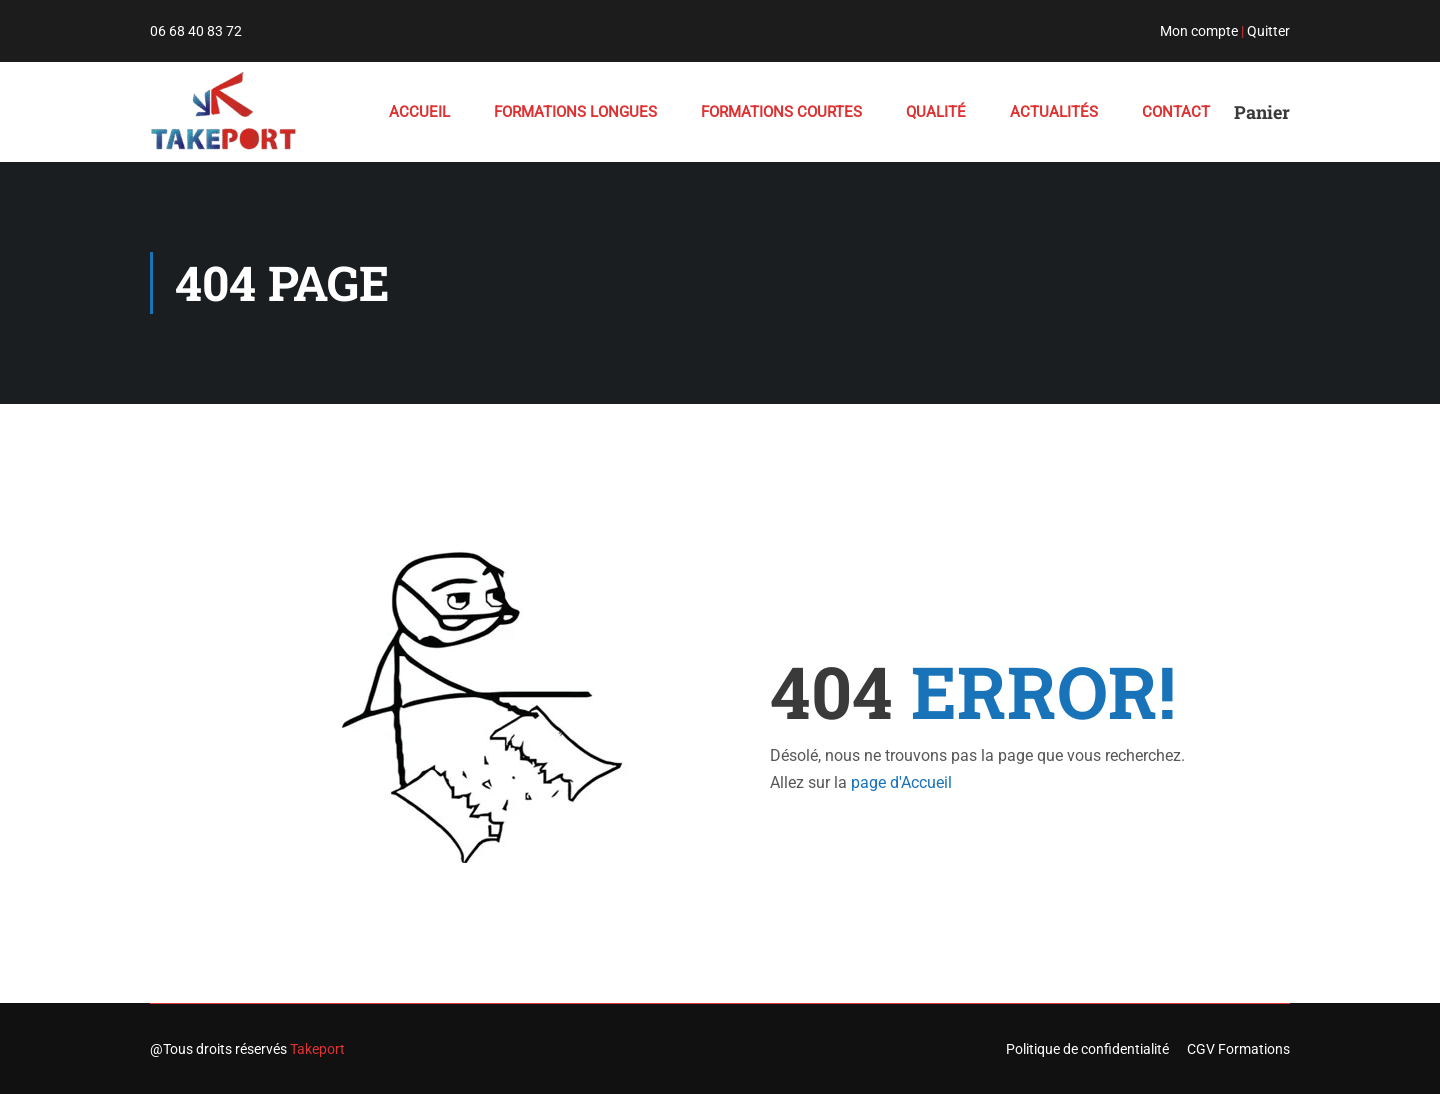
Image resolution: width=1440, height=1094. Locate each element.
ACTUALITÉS (1054, 112)
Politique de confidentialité (1087, 1049)
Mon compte (1199, 31)
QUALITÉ (936, 112)
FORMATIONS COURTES (781, 112)
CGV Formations (1238, 1049)
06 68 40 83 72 (196, 31)
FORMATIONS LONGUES (575, 112)
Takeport (317, 1049)
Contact (1176, 112)
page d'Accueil (901, 782)
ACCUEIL (419, 112)
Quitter (1268, 31)
